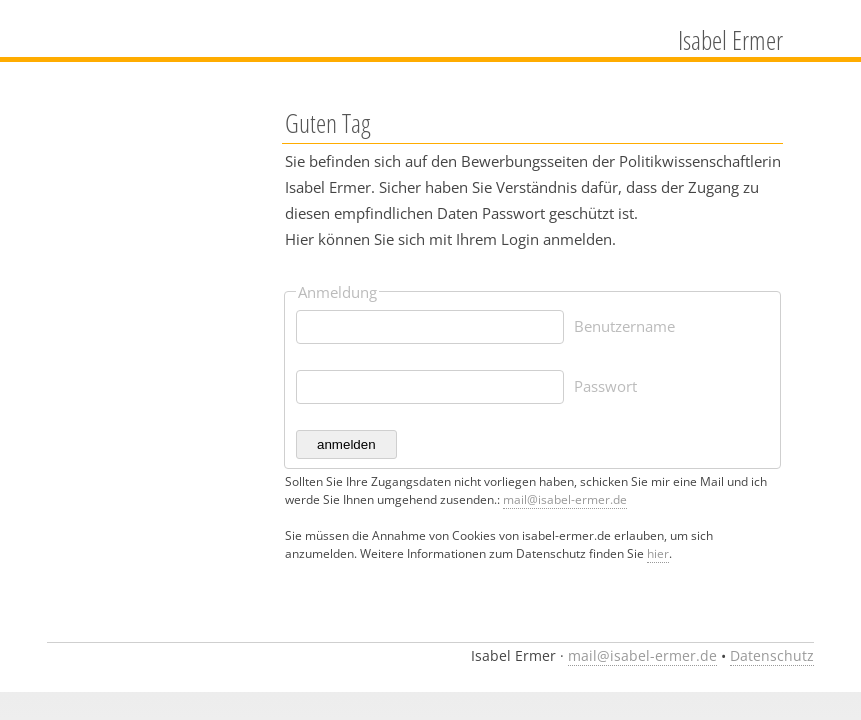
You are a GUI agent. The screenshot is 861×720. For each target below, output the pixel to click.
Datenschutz (772, 656)
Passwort (605, 386)
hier (658, 553)
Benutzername (624, 326)
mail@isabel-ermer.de (565, 499)
